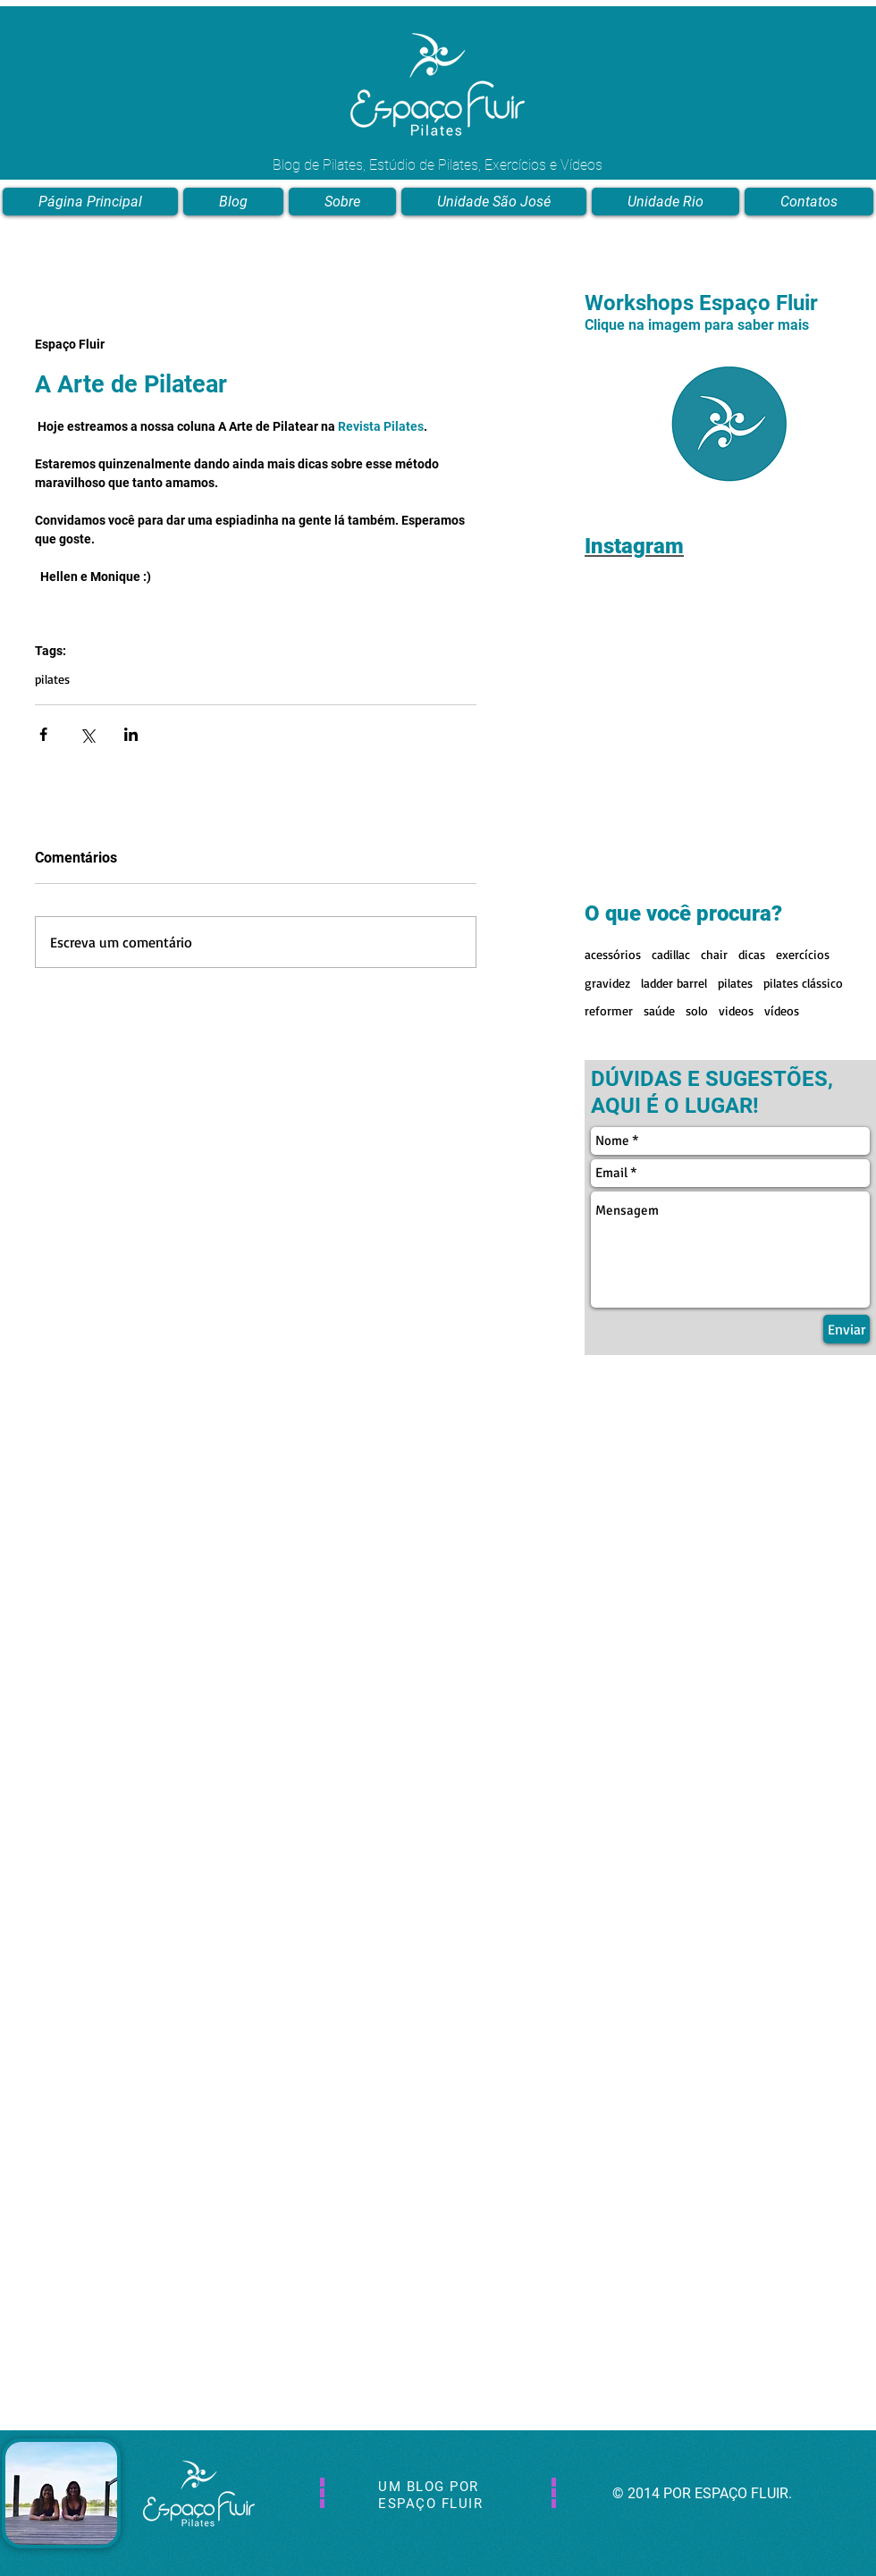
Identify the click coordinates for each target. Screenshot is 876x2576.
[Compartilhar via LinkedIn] (130, 734)
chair (714, 954)
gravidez (607, 982)
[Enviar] (846, 1329)
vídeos (781, 1010)
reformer (609, 1010)
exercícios (803, 954)
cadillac (671, 954)
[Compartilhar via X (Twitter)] (87, 734)
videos (736, 1010)
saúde (659, 1010)
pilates (52, 678)
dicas (751, 954)
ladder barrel (674, 982)
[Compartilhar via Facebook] (43, 734)
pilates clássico (803, 982)
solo (697, 1010)
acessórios (613, 954)
